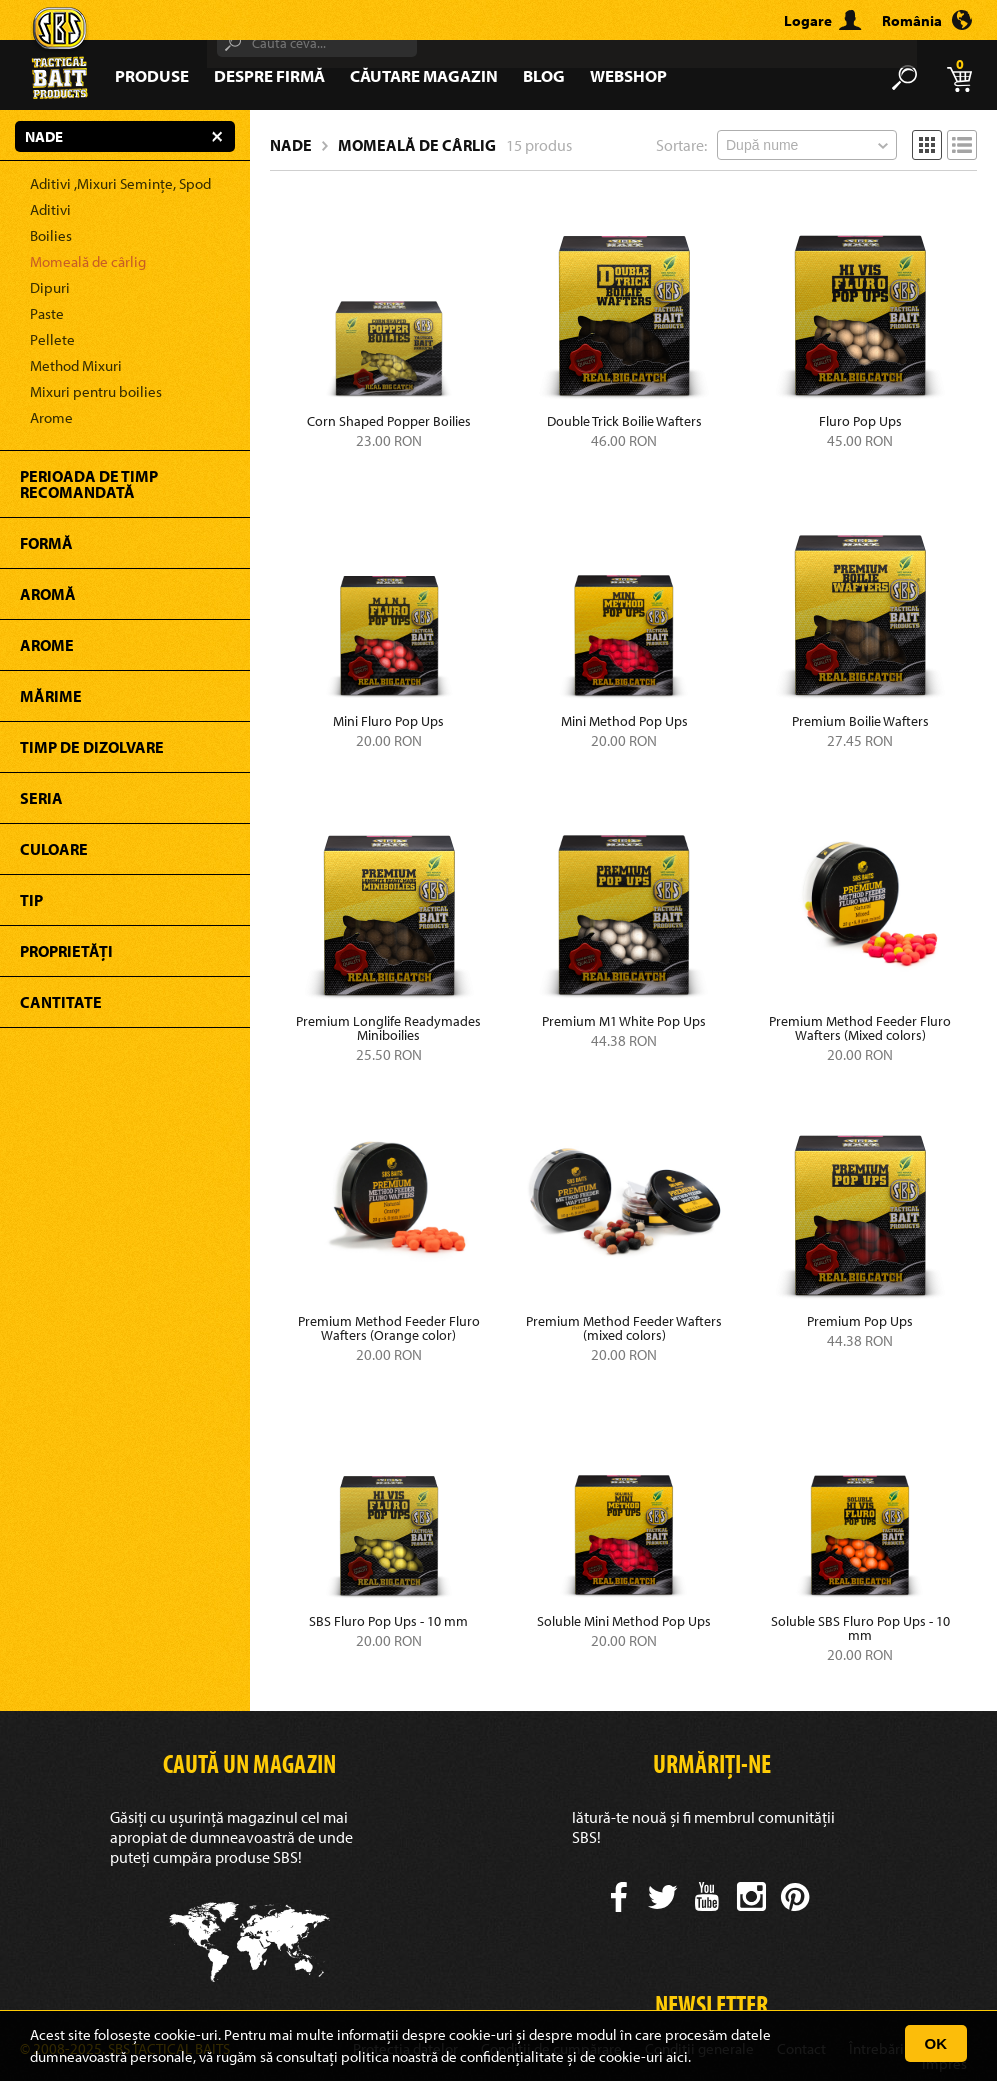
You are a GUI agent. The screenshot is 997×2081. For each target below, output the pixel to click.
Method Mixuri (76, 365)
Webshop (628, 75)
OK (936, 2043)
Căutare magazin (424, 75)
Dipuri (50, 287)
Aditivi (50, 209)
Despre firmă (269, 75)
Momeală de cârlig (88, 261)
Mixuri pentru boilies (96, 391)
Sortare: (681, 145)
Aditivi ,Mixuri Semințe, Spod (120, 183)
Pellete (52, 339)
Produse (152, 75)
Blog (544, 75)
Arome (51, 417)
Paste (47, 313)
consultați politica (332, 2056)
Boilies (51, 235)
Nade (291, 145)
